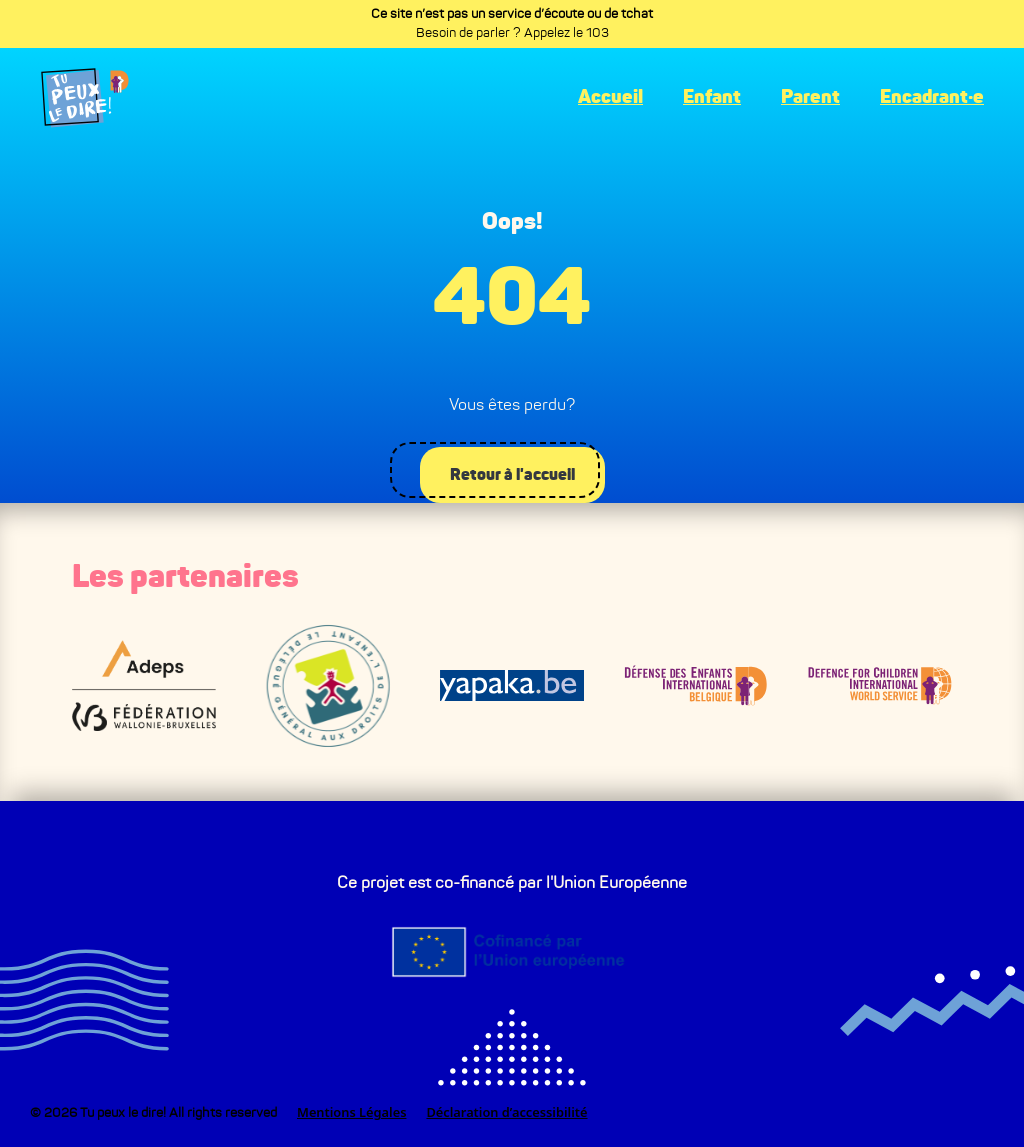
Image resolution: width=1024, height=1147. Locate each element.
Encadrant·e (932, 97)
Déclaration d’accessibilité (506, 1112)
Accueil (610, 97)
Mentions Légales (351, 1112)
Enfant (712, 97)
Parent (810, 97)
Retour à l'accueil (510, 472)
